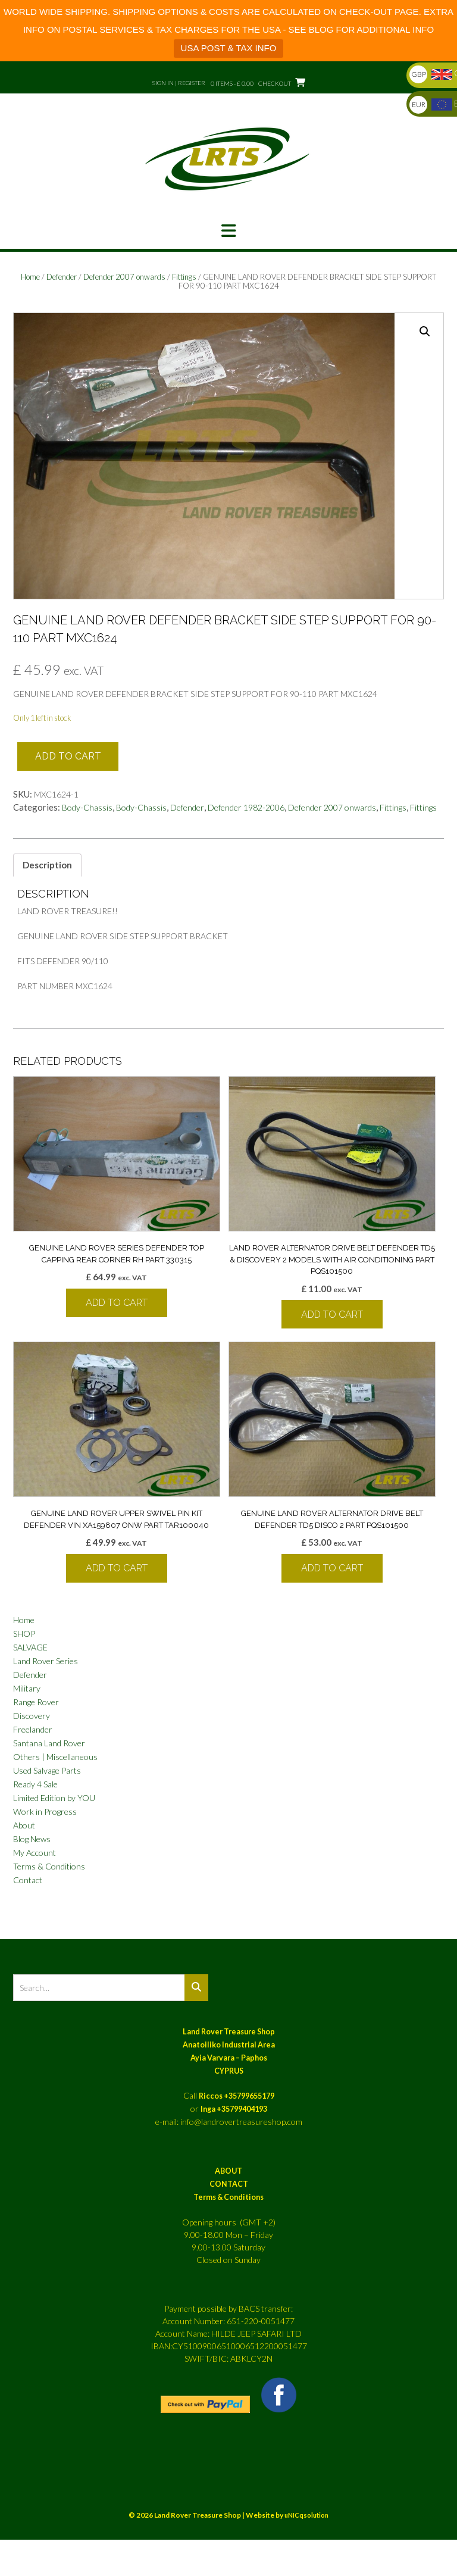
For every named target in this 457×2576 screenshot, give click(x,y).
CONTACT (228, 2184)
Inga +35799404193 (234, 2109)
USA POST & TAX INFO (229, 48)
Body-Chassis (87, 807)
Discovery (31, 1716)
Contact (27, 1880)
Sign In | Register (178, 82)
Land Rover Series (45, 1661)
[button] (228, 231)
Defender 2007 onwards (124, 277)
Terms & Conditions (49, 1866)
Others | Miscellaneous (55, 1757)
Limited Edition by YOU (54, 1798)
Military (26, 1688)
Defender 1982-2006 (246, 807)
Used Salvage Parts (47, 1770)
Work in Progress (45, 1811)
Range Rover (36, 1702)
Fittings (184, 277)
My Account (34, 1852)
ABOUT (228, 2171)
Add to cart (68, 756)
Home (30, 277)
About (24, 1825)
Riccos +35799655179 (236, 2096)
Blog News (32, 1839)
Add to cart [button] (117, 1302)
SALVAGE (30, 1647)
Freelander (32, 1729)
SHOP (24, 1633)
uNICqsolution (306, 2515)
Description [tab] (47, 864)
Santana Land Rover (49, 1743)
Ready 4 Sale (35, 1784)
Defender (61, 277)
